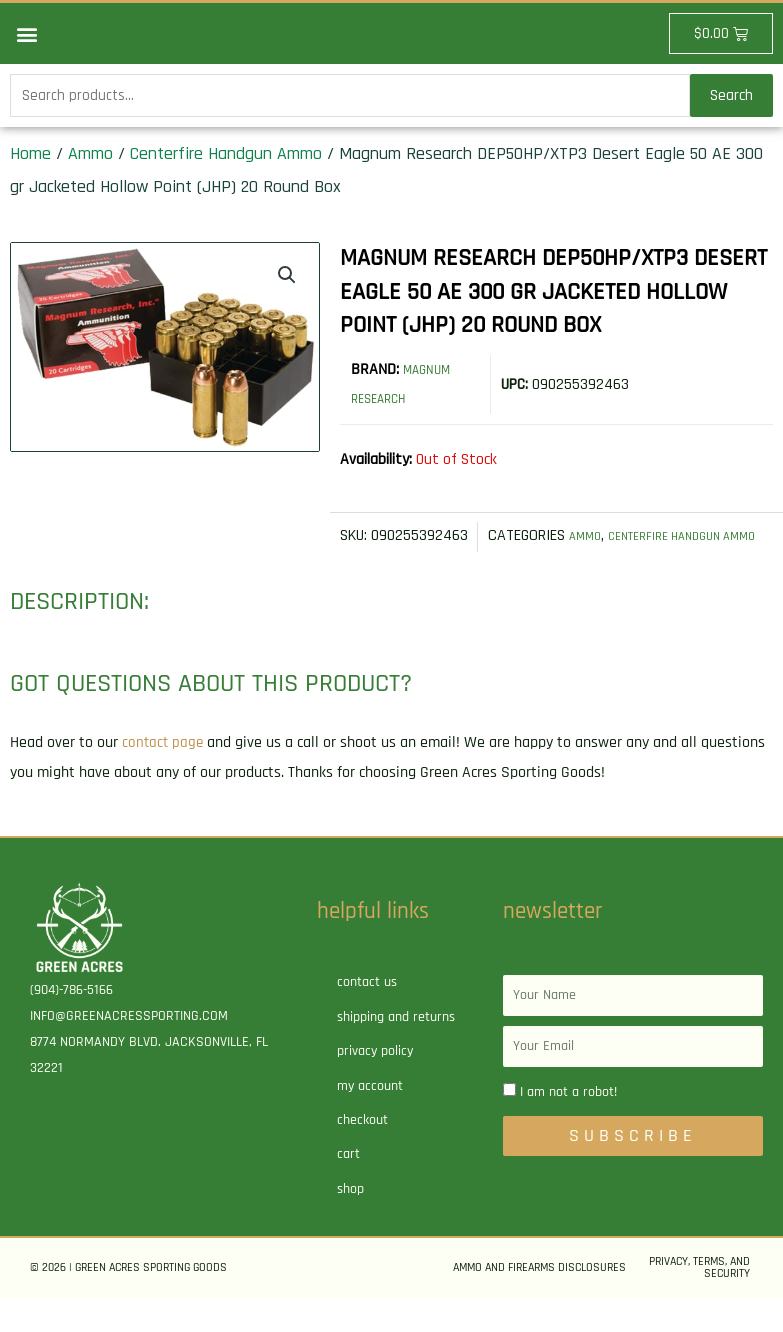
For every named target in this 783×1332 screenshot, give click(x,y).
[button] (26, 33)
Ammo (90, 157)
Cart (348, 1188)
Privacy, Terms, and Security (699, 1301)
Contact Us (367, 1017)
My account (370, 1120)
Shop (350, 1223)
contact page (164, 777)
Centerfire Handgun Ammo (226, 157)
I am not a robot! (568, 1126)
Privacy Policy (375, 1085)
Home (30, 157)
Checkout (362, 1154)
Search (731, 97)
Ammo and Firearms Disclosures (539, 1301)
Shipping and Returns (396, 1051)
